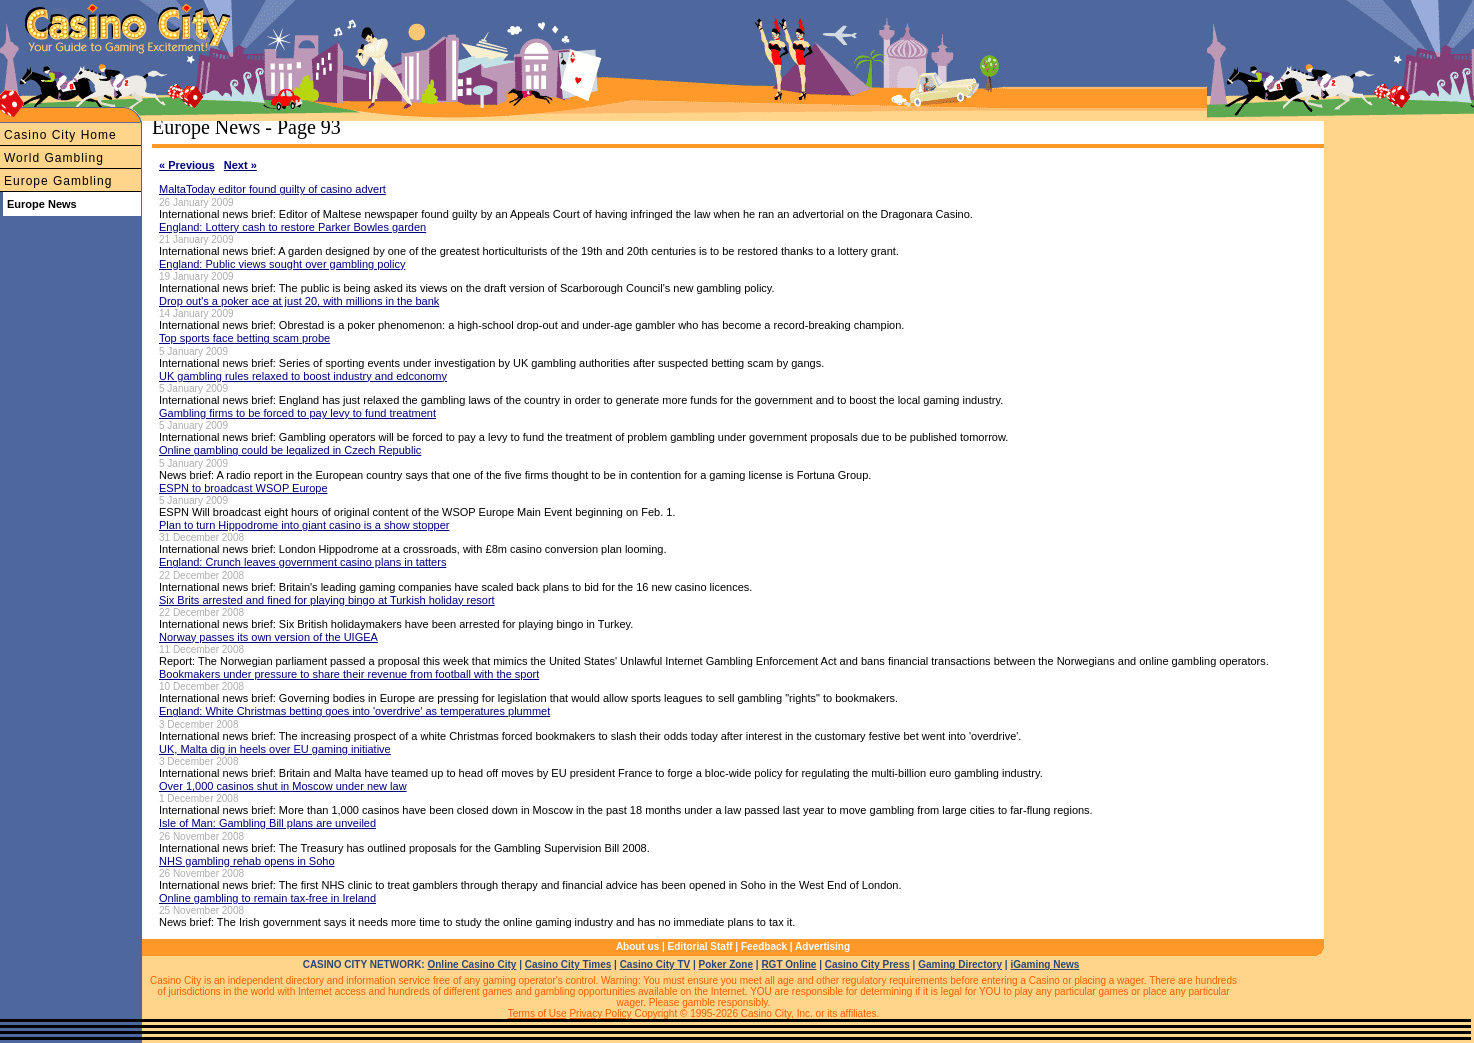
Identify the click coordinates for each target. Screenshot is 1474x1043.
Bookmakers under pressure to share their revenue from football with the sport (349, 674)
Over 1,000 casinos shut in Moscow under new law (283, 786)
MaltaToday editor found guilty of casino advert (272, 189)
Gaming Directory (960, 964)
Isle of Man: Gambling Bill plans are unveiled (267, 823)
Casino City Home (60, 135)
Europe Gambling (58, 181)
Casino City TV (655, 964)
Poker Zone (726, 964)
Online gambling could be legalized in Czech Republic (290, 450)
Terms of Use (537, 1013)
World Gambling (54, 158)
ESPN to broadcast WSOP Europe (243, 488)
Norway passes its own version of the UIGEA (268, 637)
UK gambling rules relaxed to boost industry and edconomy (303, 376)
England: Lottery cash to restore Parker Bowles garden (292, 227)
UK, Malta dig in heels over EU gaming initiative (275, 749)
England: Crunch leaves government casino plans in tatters (302, 562)
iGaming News (1044, 964)
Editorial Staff (700, 946)
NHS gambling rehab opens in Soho (247, 861)
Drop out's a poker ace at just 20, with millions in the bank (299, 301)
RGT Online (788, 964)
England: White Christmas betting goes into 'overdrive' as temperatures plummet (354, 711)
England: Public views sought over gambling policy (282, 264)
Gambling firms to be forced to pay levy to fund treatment (297, 413)
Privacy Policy (600, 1013)
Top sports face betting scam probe (244, 338)
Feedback (764, 946)
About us (637, 946)
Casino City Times (568, 964)
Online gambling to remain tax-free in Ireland (267, 898)
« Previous (187, 165)
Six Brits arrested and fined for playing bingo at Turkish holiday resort (327, 600)
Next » (240, 165)
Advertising (822, 946)
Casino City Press (867, 964)
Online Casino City (471, 964)
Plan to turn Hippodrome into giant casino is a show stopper (304, 525)
